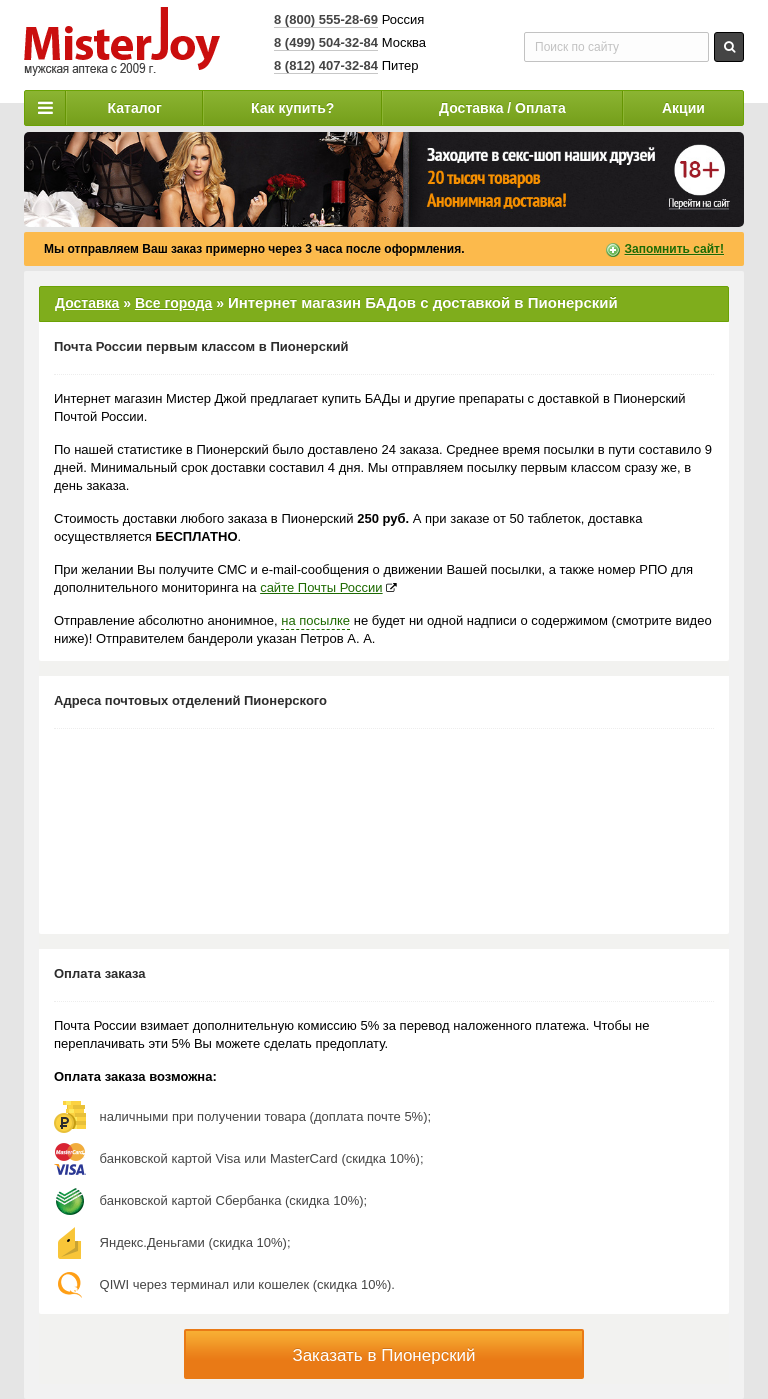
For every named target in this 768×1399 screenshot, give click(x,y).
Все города (173, 303)
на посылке (315, 620)
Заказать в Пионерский (383, 1355)
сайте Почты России (321, 587)
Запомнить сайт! (674, 249)
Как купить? (292, 108)
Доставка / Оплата (502, 108)
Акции (683, 108)
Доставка (87, 303)
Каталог (135, 108)
